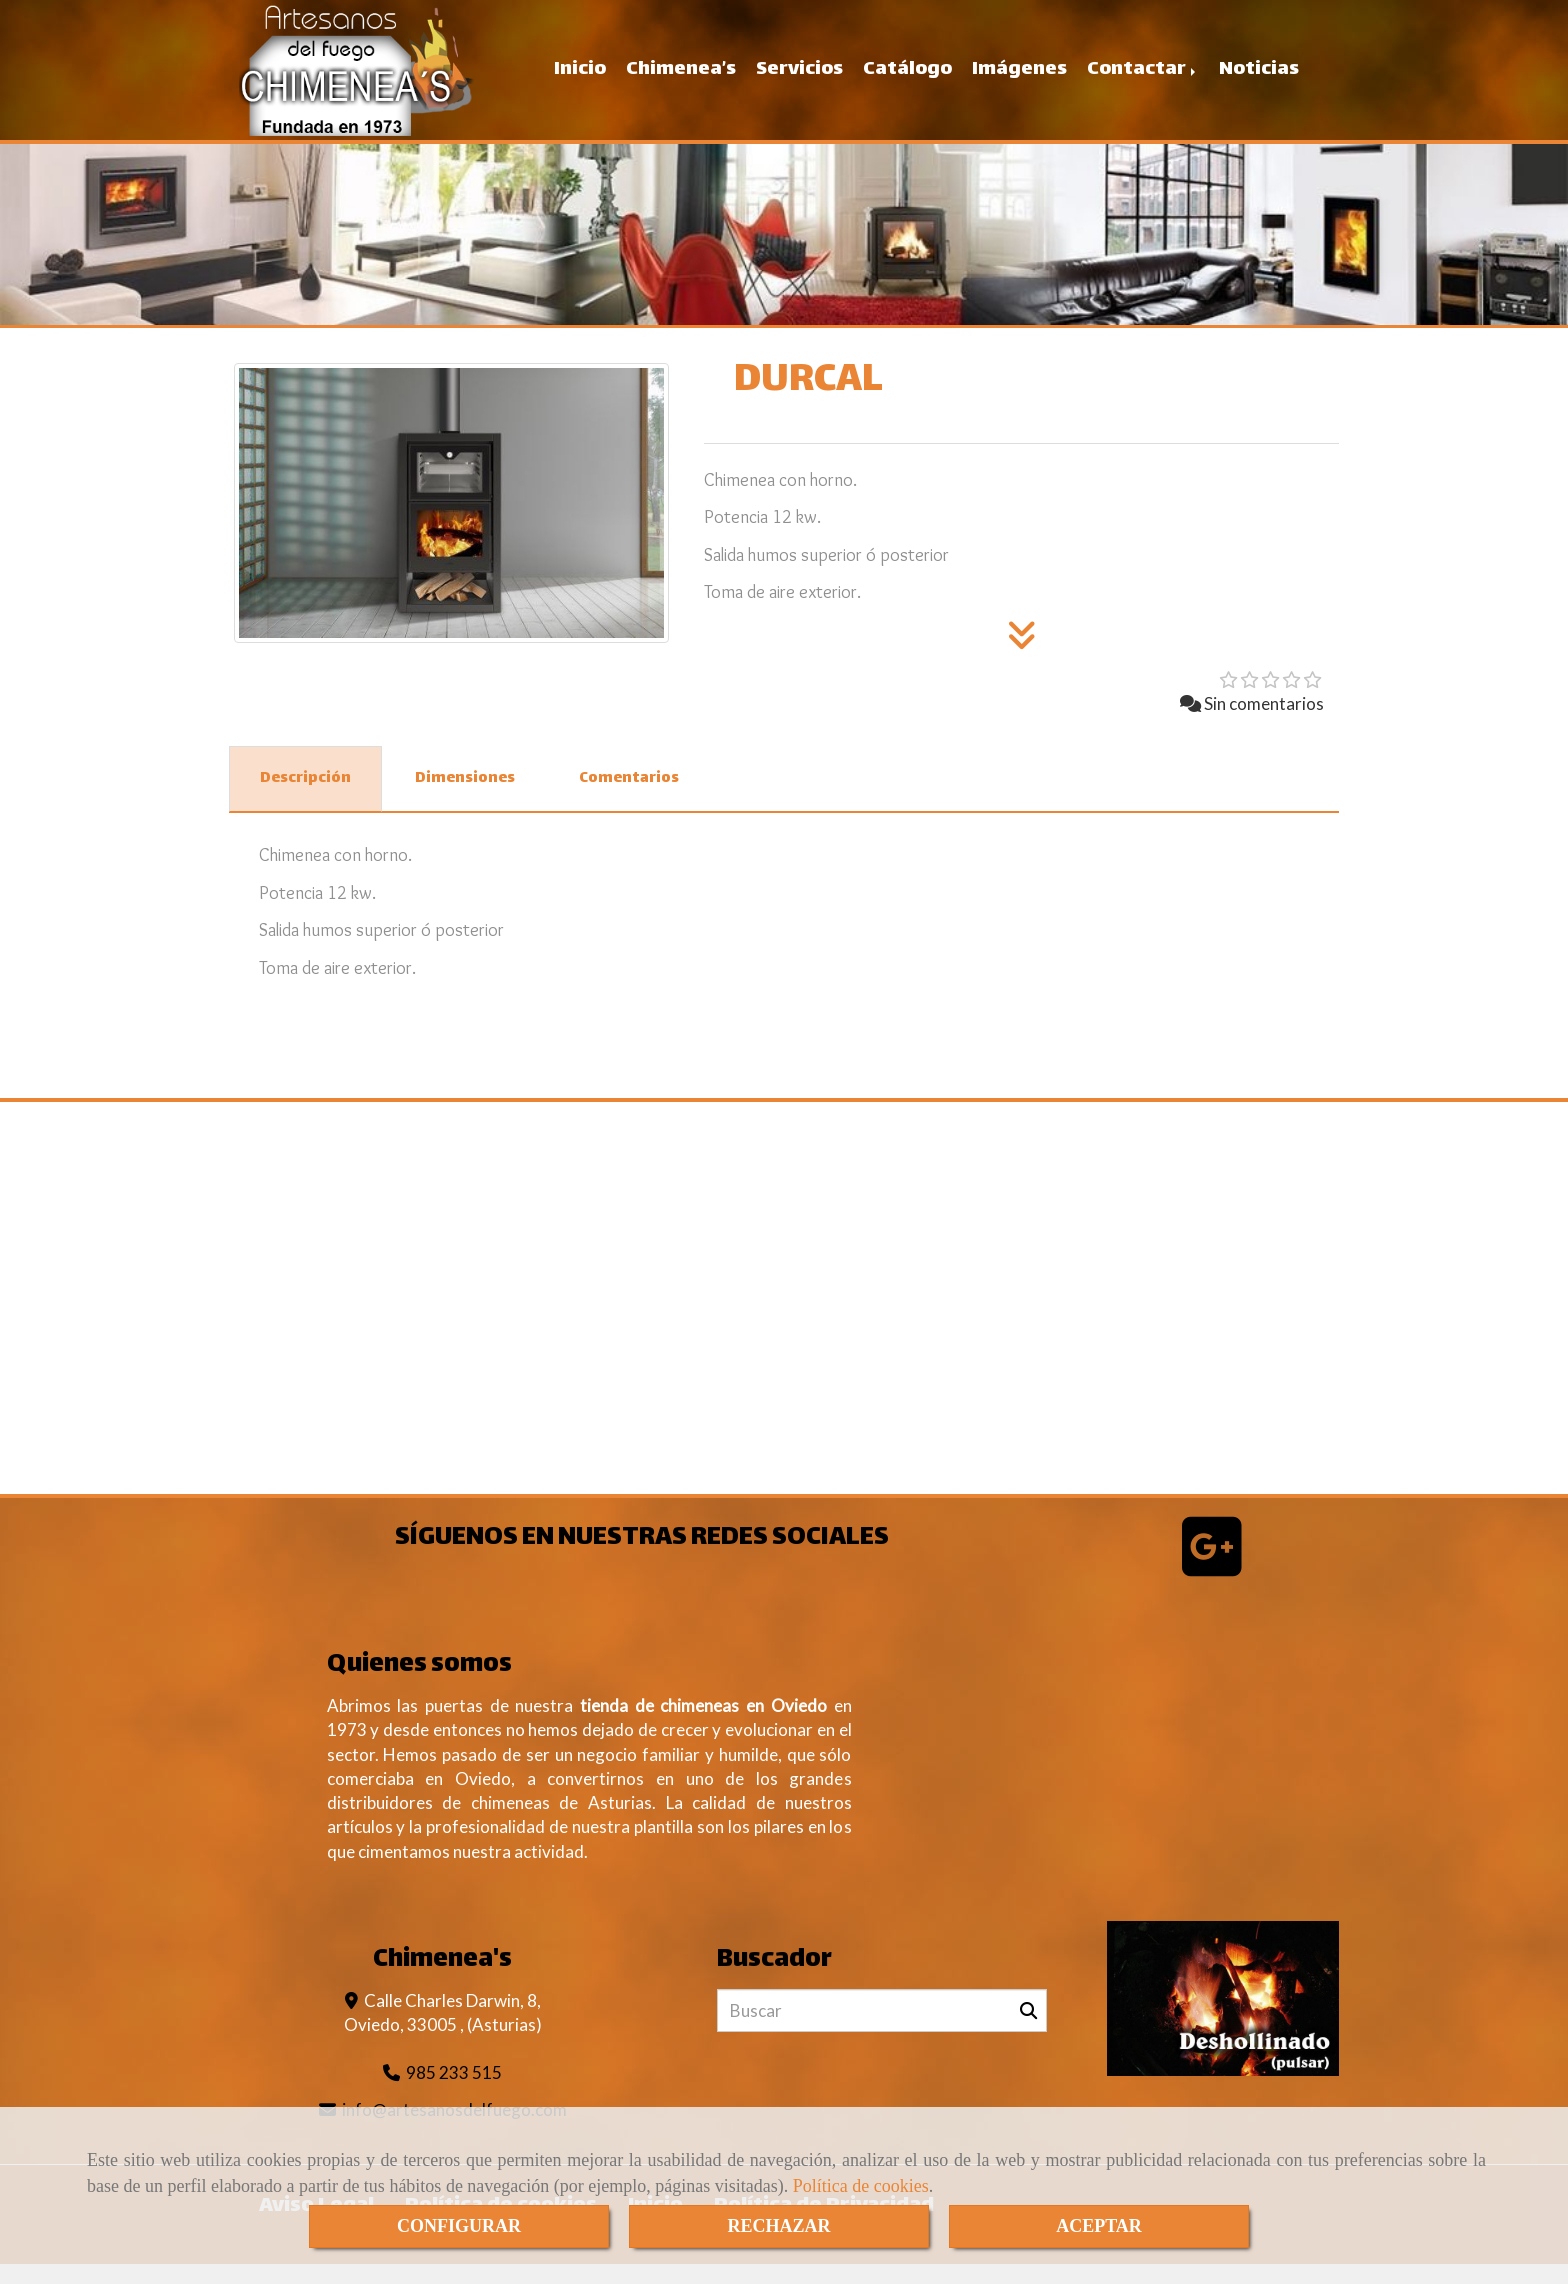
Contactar (1143, 79)
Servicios (799, 79)
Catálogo (907, 79)
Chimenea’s (681, 79)
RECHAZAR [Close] (778, 2226)
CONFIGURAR (459, 2226)
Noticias (1259, 79)
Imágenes (1019, 79)
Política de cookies (861, 2186)
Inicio (580, 79)
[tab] (305, 799)
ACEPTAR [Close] (1099, 2226)
